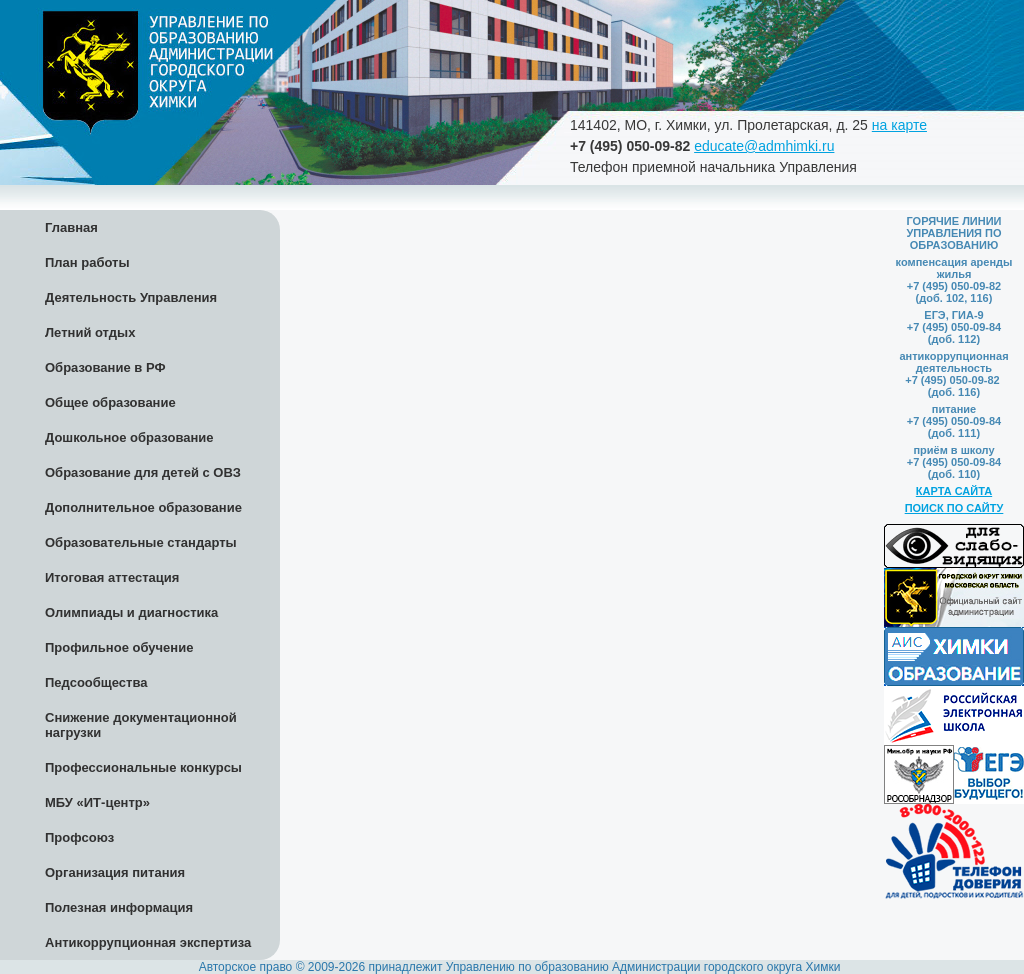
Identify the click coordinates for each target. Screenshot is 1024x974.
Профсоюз (79, 837)
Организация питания (115, 872)
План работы (87, 262)
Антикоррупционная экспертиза (148, 942)
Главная (71, 227)
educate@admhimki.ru (764, 146)
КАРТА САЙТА (954, 491)
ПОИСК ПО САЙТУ (954, 508)
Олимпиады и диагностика (131, 612)
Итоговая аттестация (112, 577)
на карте (899, 125)
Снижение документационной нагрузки (141, 725)
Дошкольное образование (129, 437)
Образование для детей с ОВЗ (143, 472)
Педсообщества (96, 682)
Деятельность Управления (131, 297)
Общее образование (110, 402)
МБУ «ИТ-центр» (97, 802)
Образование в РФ (105, 367)
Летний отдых (90, 332)
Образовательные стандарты (141, 542)
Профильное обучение (119, 647)
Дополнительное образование (143, 507)
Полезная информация (119, 907)
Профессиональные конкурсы (143, 767)
